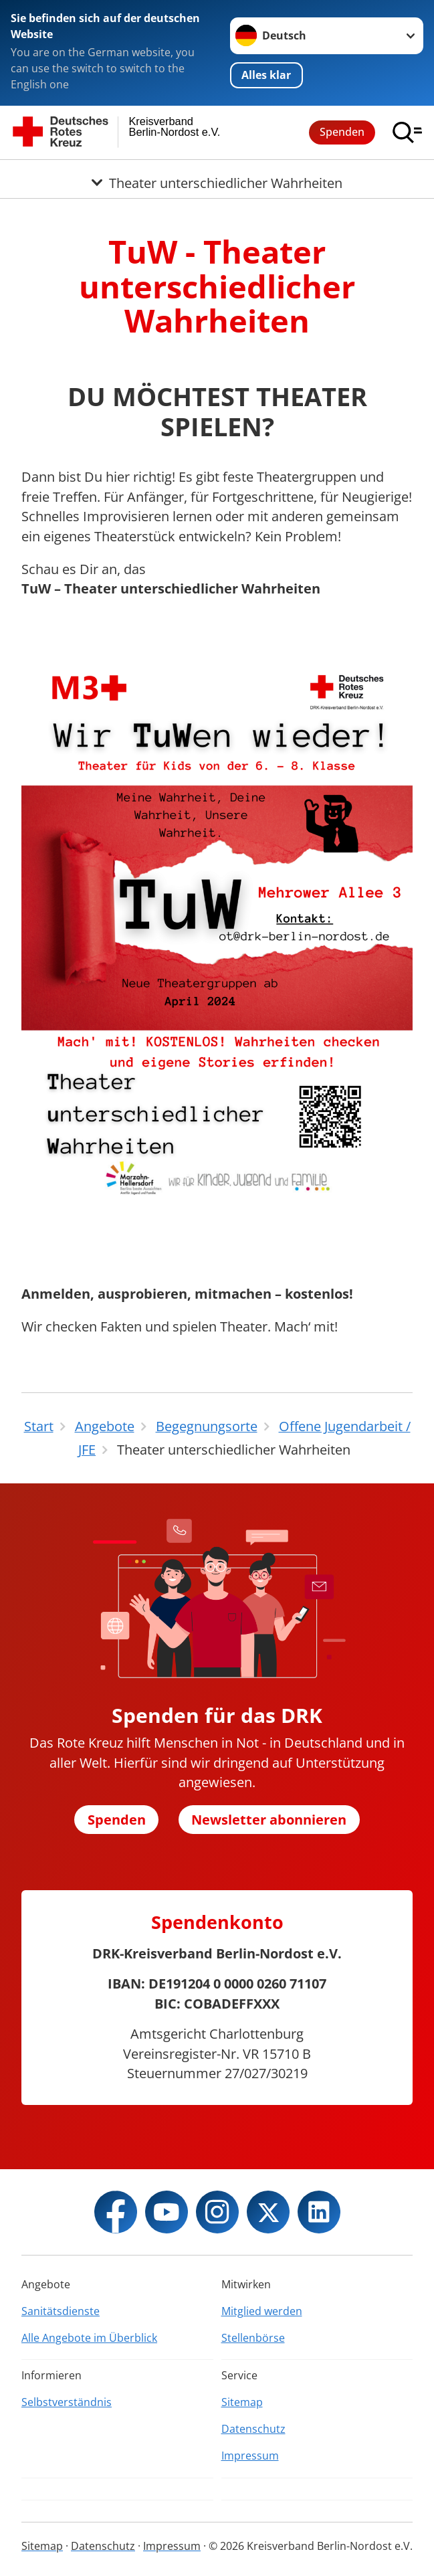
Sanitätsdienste (60, 2311)
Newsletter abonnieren (268, 1820)
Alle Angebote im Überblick (89, 2337)
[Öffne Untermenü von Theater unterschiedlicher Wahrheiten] (217, 175)
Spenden (342, 131)
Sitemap (242, 2402)
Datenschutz (253, 2428)
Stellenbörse (253, 2337)
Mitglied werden (261, 2311)
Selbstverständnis (66, 2402)
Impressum (250, 2455)
